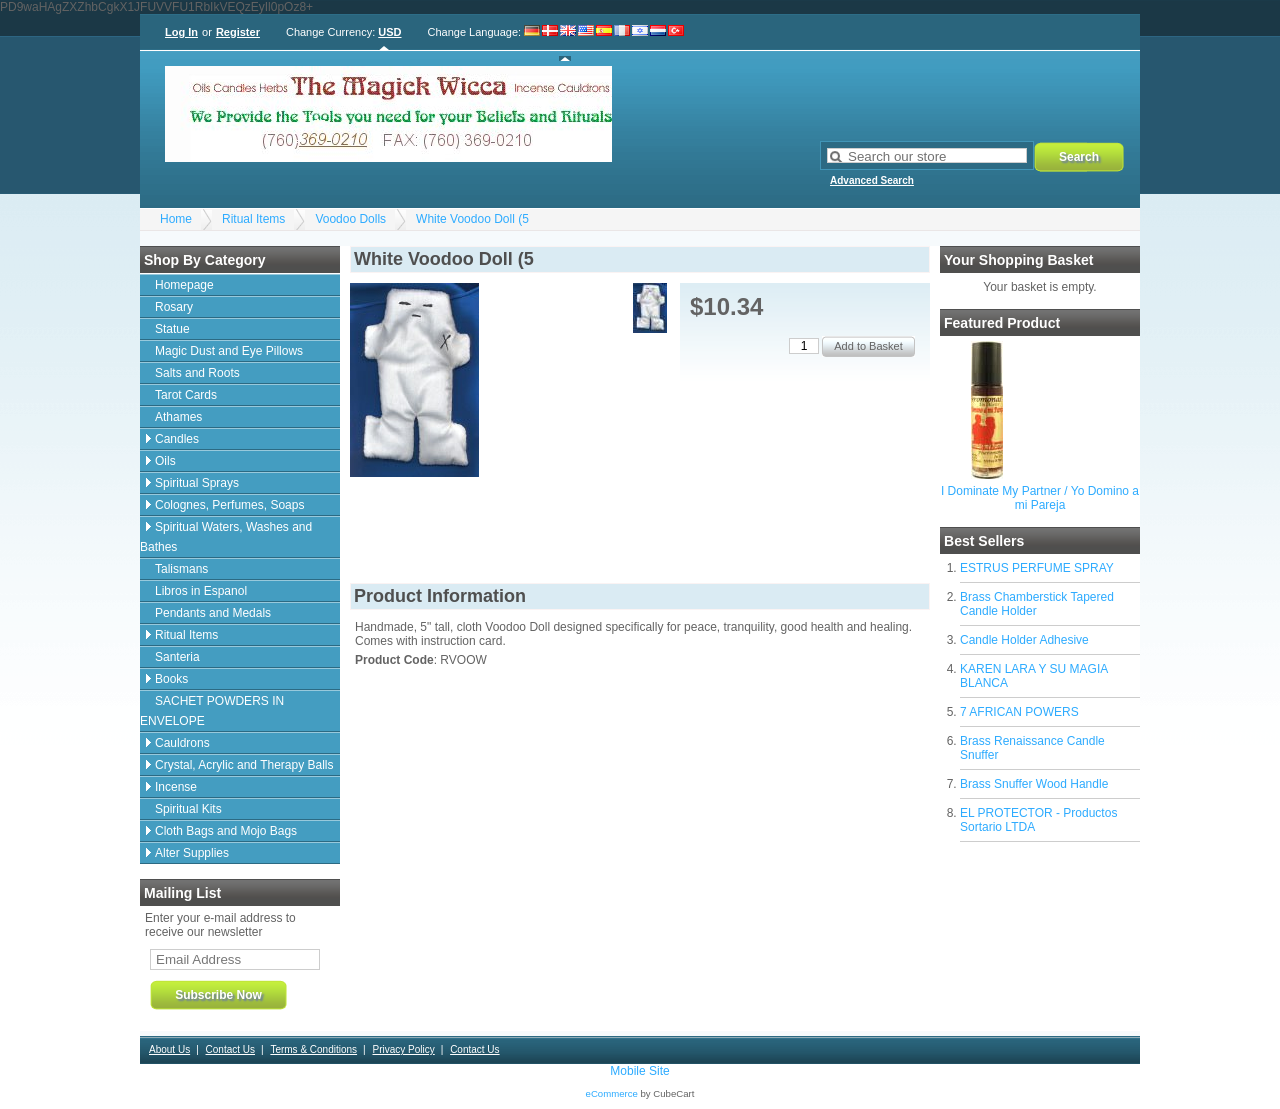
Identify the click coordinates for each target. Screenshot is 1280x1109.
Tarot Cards (186, 395)
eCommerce (612, 1093)
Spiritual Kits (188, 809)
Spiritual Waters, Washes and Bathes (226, 537)
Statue (172, 329)
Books (171, 679)
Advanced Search (872, 180)
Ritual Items (253, 219)
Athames (178, 417)
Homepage (184, 285)
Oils (165, 461)
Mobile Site (639, 1071)
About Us (169, 1049)
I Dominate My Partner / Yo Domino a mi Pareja (1040, 498)
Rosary (174, 307)
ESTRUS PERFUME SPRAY (1037, 568)
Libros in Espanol (201, 591)
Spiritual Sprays (197, 483)
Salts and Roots (197, 373)
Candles (177, 439)
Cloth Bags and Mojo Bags (226, 831)
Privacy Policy (403, 1049)
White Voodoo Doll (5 (472, 219)
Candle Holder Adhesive (1024, 640)
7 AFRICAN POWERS (1019, 712)
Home (176, 219)
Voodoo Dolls (350, 219)
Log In (181, 32)
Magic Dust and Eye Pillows (229, 351)
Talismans (181, 569)
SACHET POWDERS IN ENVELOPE (212, 711)
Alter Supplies (192, 853)
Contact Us (230, 1049)
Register (238, 32)
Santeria (177, 657)
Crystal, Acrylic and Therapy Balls (244, 765)
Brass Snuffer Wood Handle (1034, 784)
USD (389, 32)
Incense (176, 787)
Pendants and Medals (213, 613)
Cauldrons (182, 743)
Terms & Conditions (313, 1049)
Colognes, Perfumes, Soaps (229, 505)
